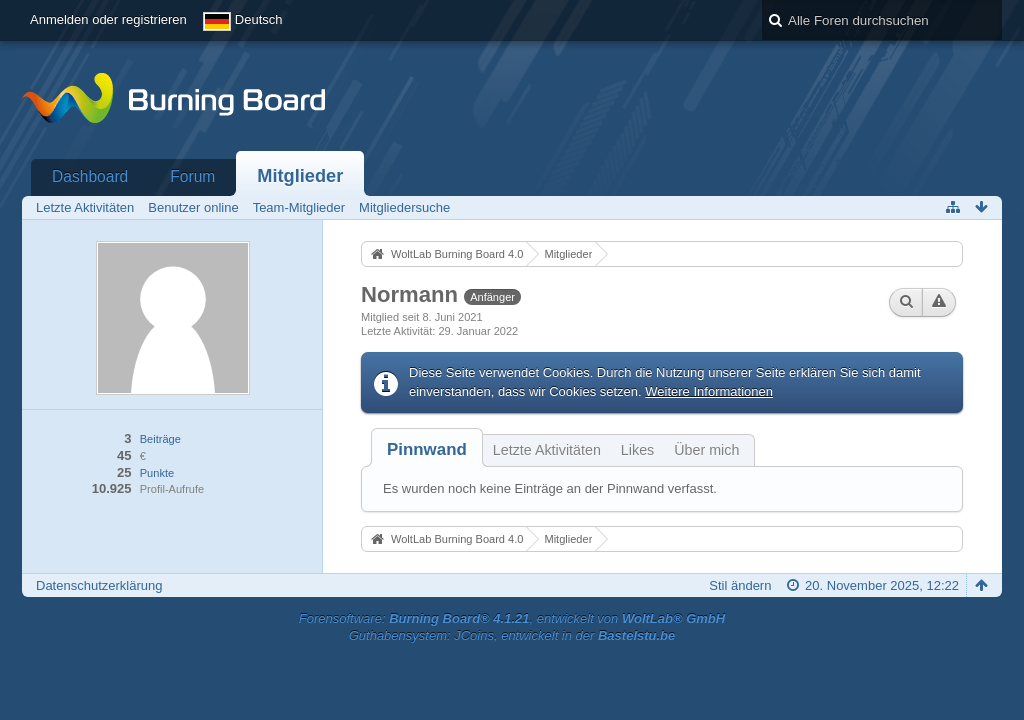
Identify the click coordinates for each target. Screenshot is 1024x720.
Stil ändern (740, 585)
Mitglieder (300, 176)
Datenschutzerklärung (99, 585)
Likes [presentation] (637, 450)
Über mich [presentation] (706, 450)
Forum (192, 176)
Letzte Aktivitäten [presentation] (547, 450)
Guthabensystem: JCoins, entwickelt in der (512, 635)
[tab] (427, 449)
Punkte (157, 473)
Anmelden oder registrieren (108, 19)
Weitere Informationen (709, 391)
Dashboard (90, 176)
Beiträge (160, 439)
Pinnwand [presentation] (427, 449)
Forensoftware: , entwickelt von (512, 618)
